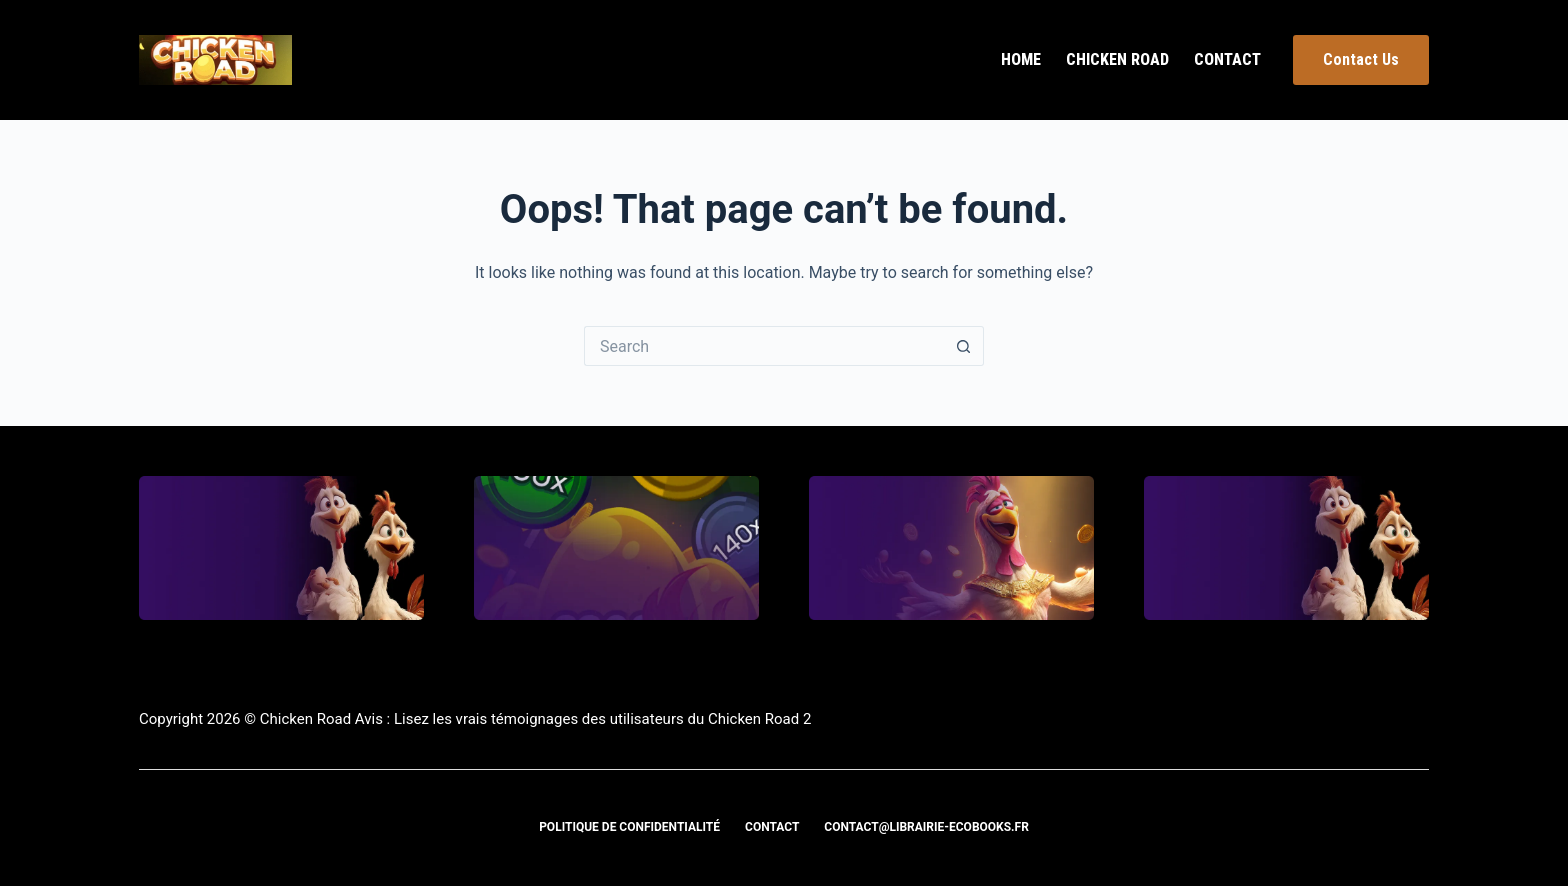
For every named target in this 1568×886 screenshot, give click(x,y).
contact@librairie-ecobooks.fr (926, 827)
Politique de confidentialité (629, 827)
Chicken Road (1117, 59)
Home (1021, 59)
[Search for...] (764, 346)
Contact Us (1361, 59)
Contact (1227, 59)
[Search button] (964, 346)
